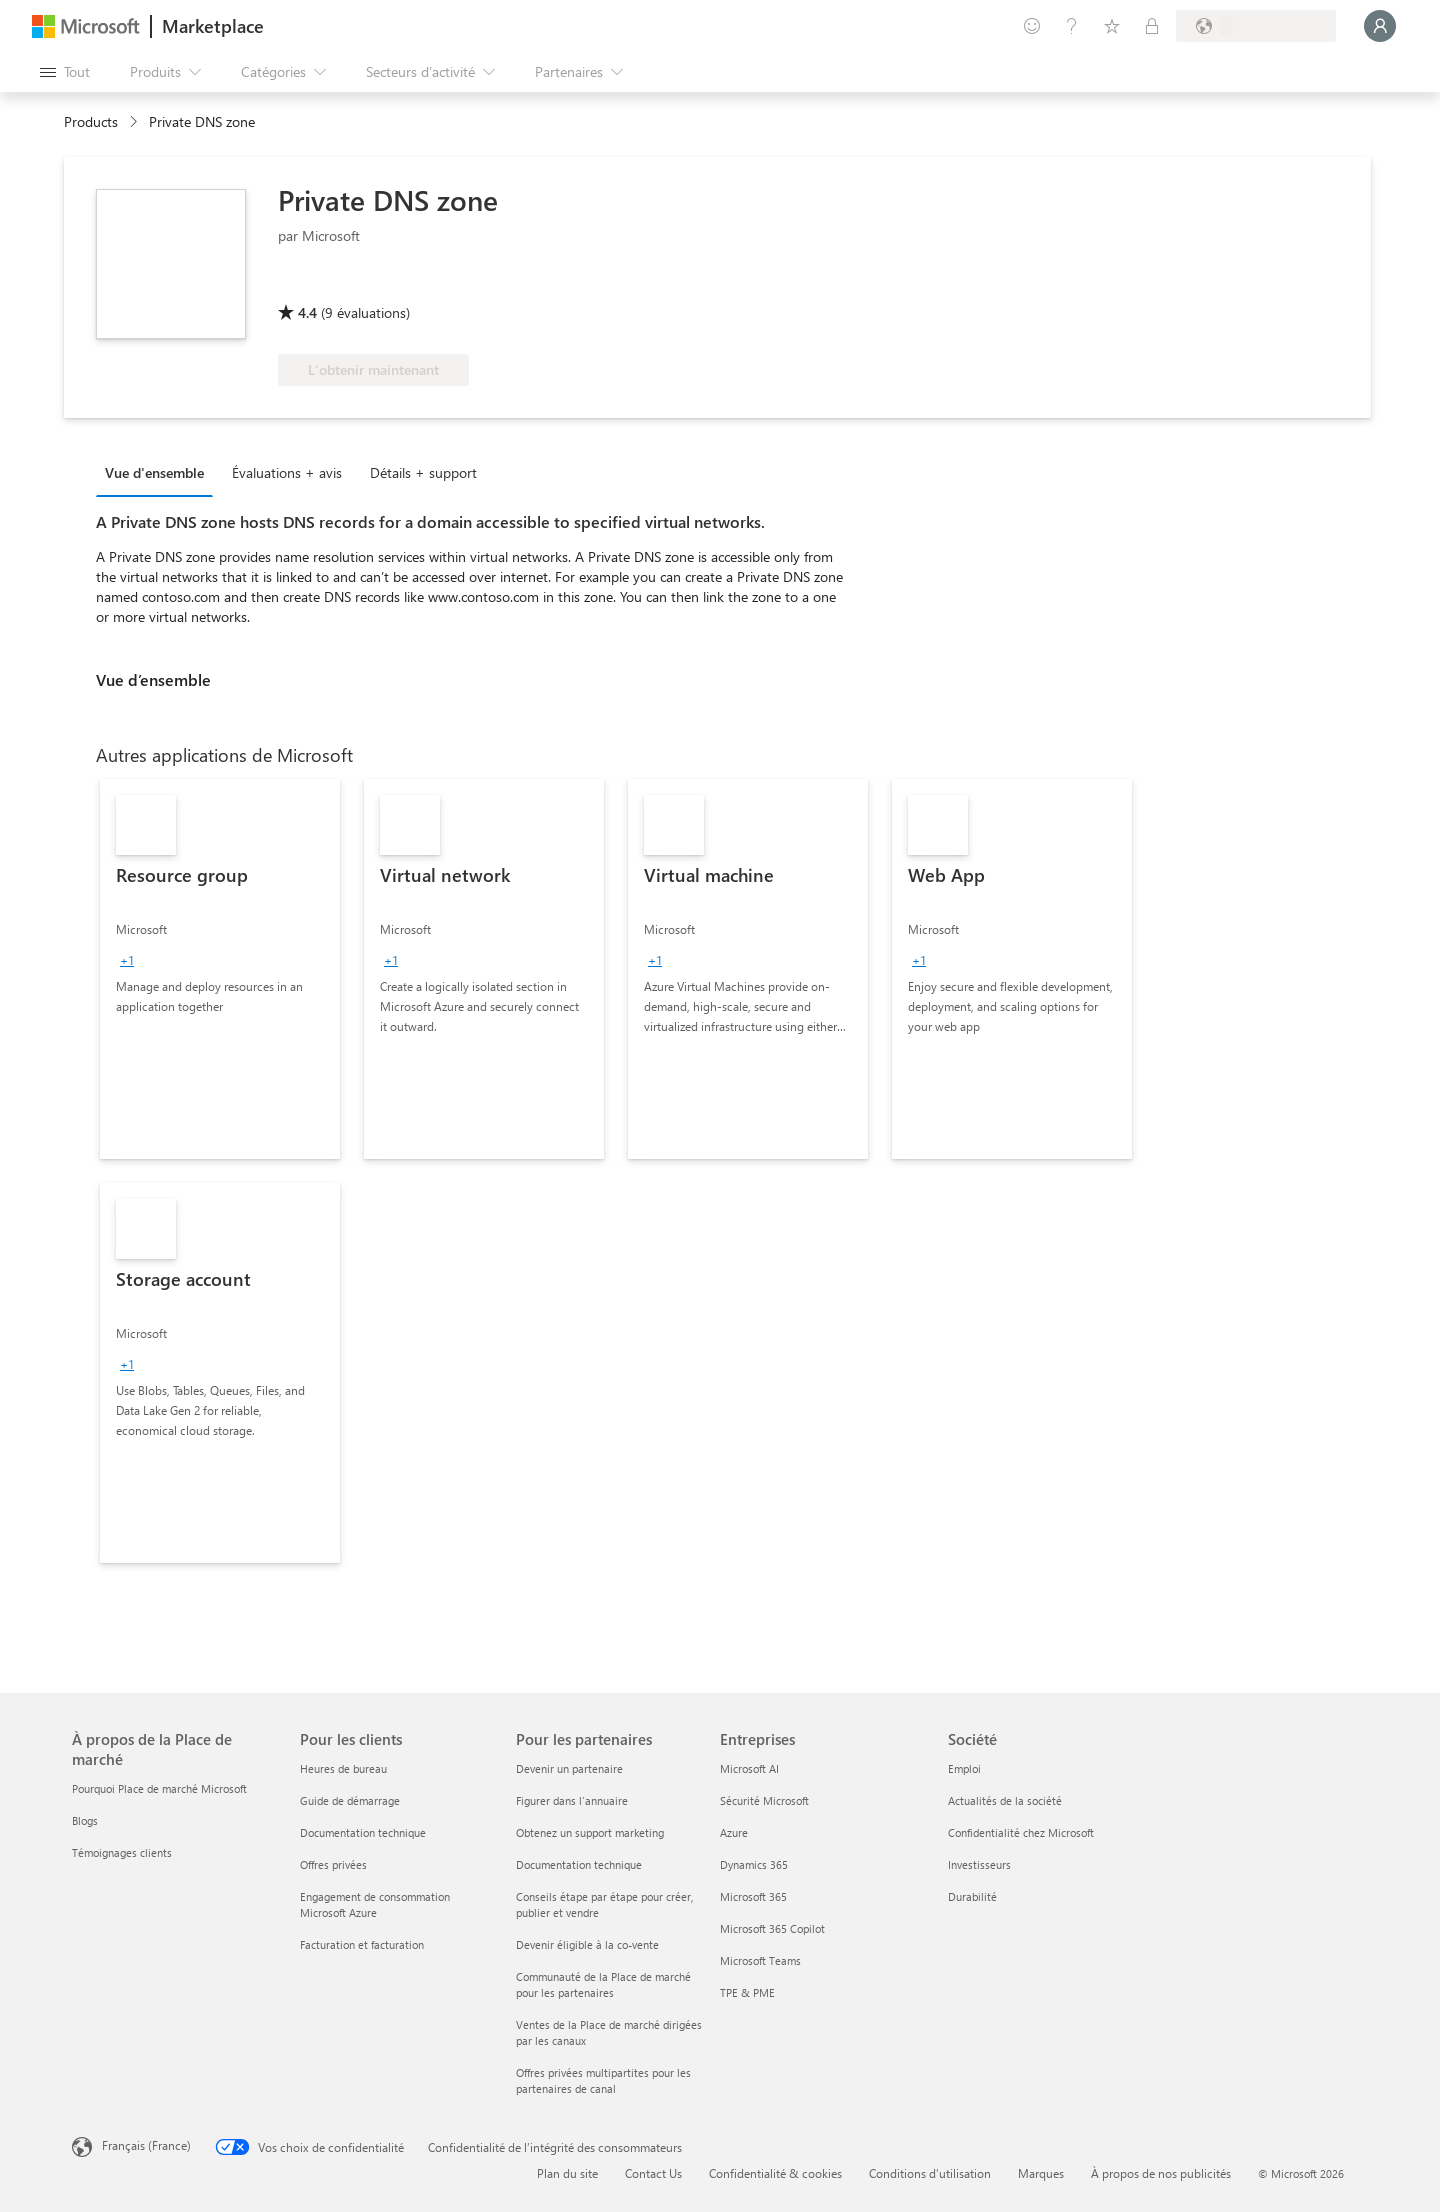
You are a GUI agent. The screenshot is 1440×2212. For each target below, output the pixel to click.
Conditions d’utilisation (930, 2173)
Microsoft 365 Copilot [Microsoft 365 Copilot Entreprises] (772, 1928)
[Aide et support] (1072, 26)
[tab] (159, 472)
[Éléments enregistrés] (1112, 26)
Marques (1041, 2173)
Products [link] (91, 121)
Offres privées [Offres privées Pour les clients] (333, 1864)
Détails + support (423, 472)
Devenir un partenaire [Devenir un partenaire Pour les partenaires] (569, 1768)
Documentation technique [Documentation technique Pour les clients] (363, 1832)
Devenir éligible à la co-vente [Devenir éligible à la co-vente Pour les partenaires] (587, 1944)
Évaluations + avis (287, 472)
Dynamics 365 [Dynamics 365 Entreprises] (754, 1864)
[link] (220, 969)
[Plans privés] (1152, 26)
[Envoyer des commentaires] (1032, 26)
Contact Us (653, 2173)
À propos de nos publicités (1161, 2173)
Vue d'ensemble (154, 472)
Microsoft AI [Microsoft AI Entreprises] (749, 1768)
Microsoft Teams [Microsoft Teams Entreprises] (760, 1960)
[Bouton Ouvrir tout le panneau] (65, 72)
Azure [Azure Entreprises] (734, 1832)
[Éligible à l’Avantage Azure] (359, 284)
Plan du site (567, 2173)
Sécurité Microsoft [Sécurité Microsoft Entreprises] (764, 1800)
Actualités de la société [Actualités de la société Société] (1005, 1800)
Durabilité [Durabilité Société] (972, 1896)
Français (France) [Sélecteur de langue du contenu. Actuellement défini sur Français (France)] (146, 2145)
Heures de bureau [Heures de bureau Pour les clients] (343, 1768)
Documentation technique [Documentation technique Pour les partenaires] (579, 1864)
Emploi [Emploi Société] (964, 1768)
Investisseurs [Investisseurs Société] (979, 1864)
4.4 (307, 312)
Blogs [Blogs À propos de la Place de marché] (85, 1820)
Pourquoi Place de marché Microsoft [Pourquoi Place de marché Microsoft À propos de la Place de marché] (159, 1788)
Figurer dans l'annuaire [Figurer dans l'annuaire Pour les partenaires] (572, 1800)
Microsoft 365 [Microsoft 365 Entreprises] (753, 1896)
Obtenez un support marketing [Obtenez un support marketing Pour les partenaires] (590, 1832)
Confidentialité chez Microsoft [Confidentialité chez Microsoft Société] (1021, 1832)
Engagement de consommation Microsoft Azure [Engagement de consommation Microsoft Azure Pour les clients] (375, 1904)
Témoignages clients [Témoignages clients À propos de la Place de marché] (122, 1852)
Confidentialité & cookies (775, 2173)
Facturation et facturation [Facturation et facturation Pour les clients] (362, 1944)
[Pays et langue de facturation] (1256, 26)
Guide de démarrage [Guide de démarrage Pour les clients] (350, 1800)
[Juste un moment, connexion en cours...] (1380, 26)
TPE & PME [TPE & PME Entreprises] (747, 1992)
